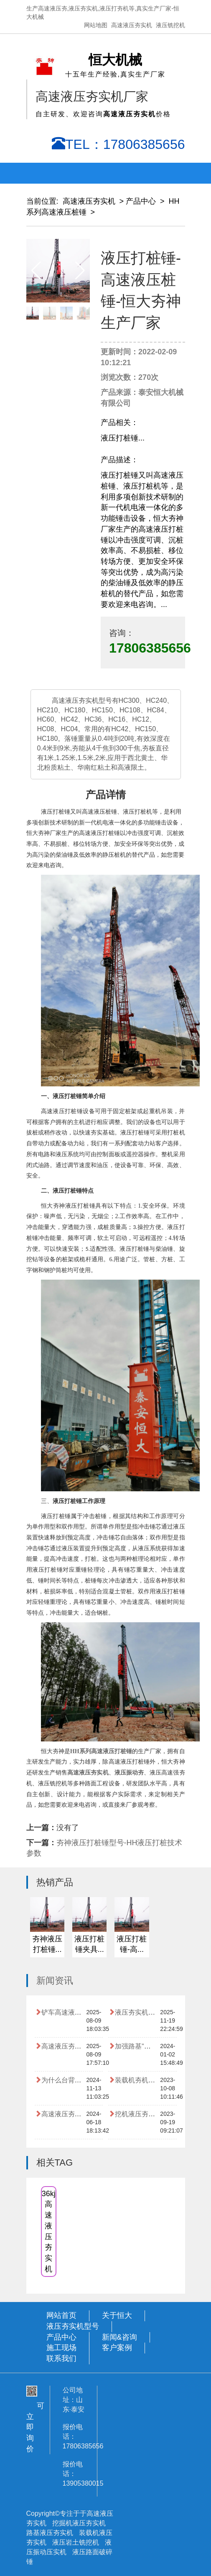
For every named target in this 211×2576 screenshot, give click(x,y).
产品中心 (141, 201)
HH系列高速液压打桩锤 (101, 1751)
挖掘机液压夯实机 (79, 2523)
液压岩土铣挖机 (76, 2542)
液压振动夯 (129, 1772)
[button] (80, 270)
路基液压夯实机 (50, 2532)
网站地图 (95, 25)
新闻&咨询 (119, 2337)
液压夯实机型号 (72, 2326)
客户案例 (117, 2347)
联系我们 (61, 2358)
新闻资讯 (54, 1980)
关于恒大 (117, 2315)
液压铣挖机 (170, 25)
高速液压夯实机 (131, 25)
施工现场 (61, 2347)
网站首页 (61, 2315)
